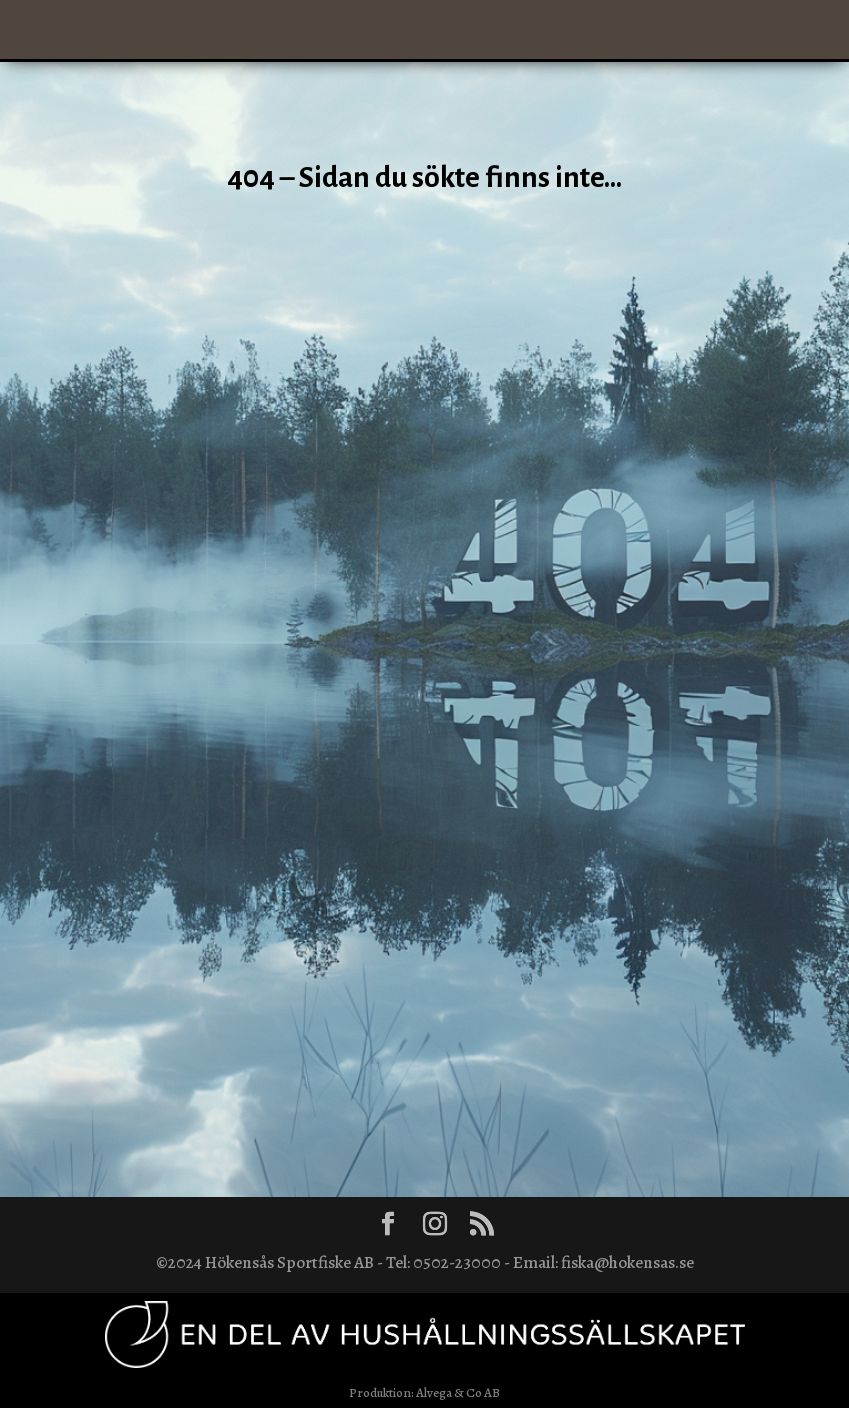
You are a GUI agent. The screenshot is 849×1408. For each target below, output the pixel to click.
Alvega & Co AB (458, 1392)
